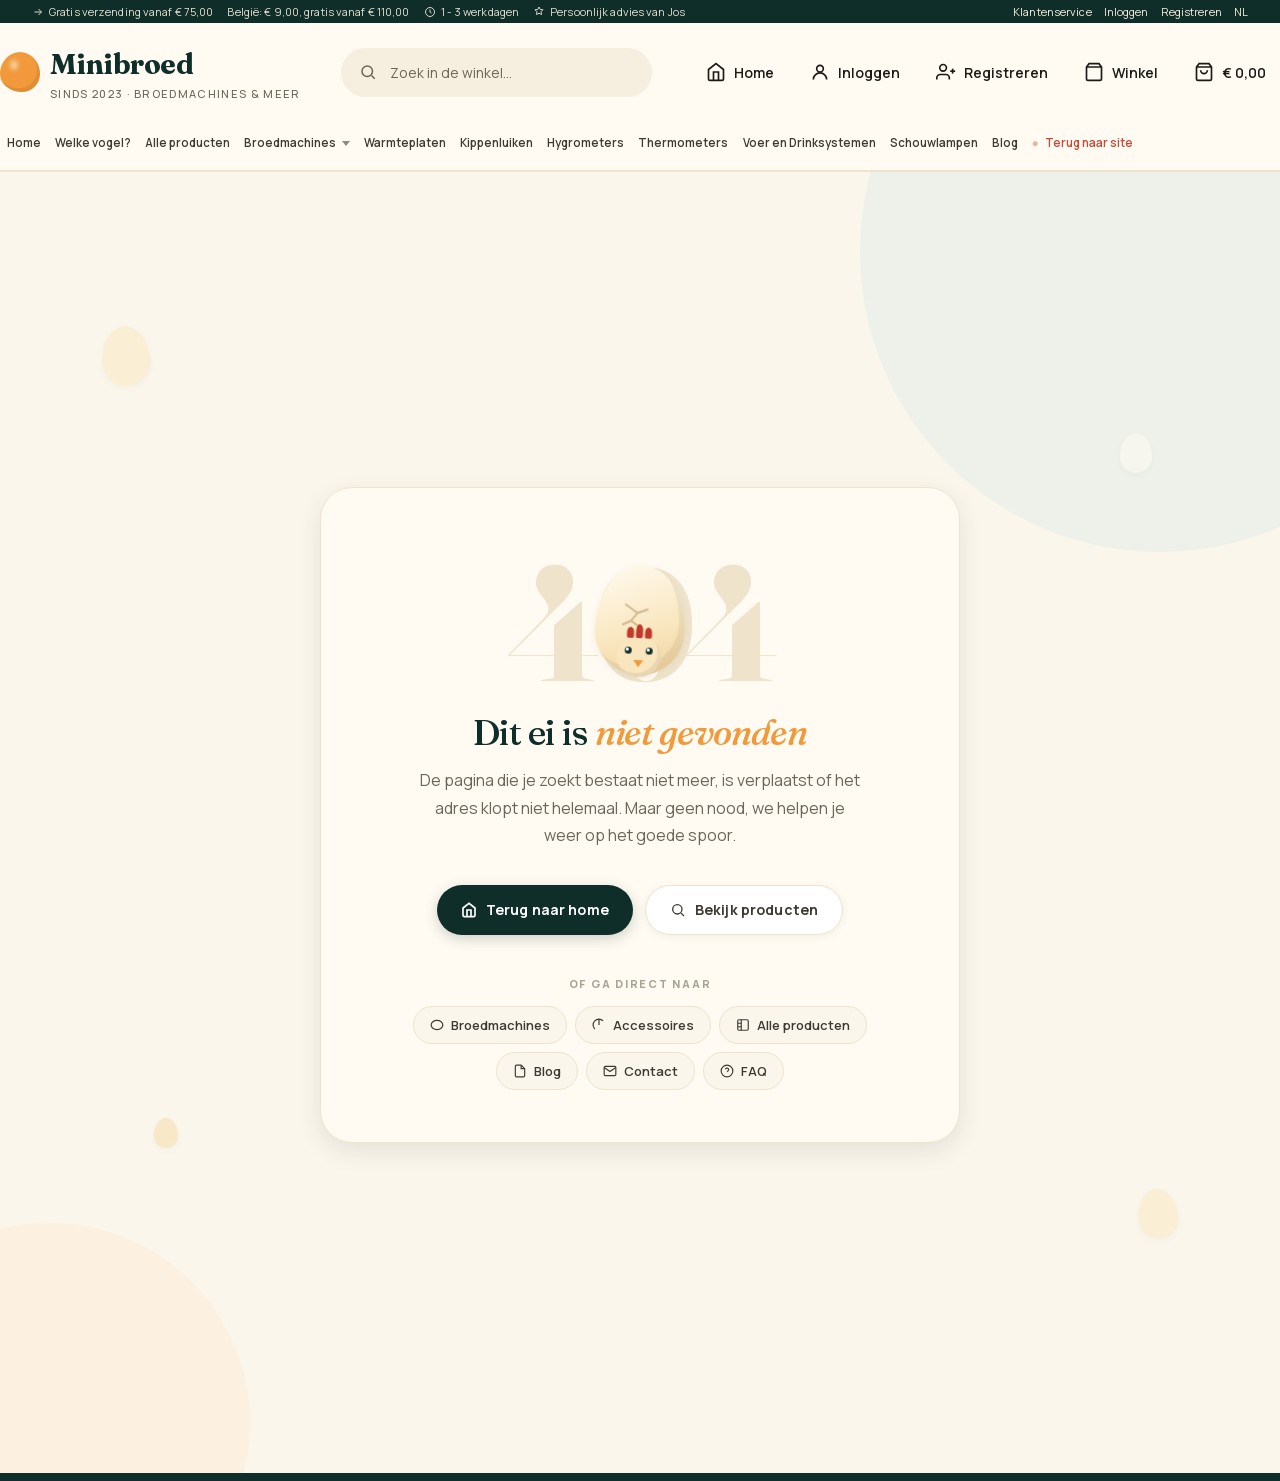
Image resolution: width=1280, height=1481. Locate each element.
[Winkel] (1121, 73)
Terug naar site (1089, 142)
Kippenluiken (496, 142)
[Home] (740, 73)
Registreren (1191, 11)
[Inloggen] (855, 73)
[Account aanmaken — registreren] (992, 73)
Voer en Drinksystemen (809, 142)
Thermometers (683, 142)
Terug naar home (535, 909)
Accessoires (643, 1025)
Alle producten (187, 142)
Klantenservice (1052, 11)
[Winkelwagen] (1230, 73)
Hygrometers (585, 142)
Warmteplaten (405, 142)
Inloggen (1126, 11)
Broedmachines (297, 142)
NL (1241, 11)
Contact (640, 1071)
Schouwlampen (934, 142)
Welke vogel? (93, 142)
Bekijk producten (744, 909)
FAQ (743, 1071)
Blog (1005, 142)
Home (24, 142)
